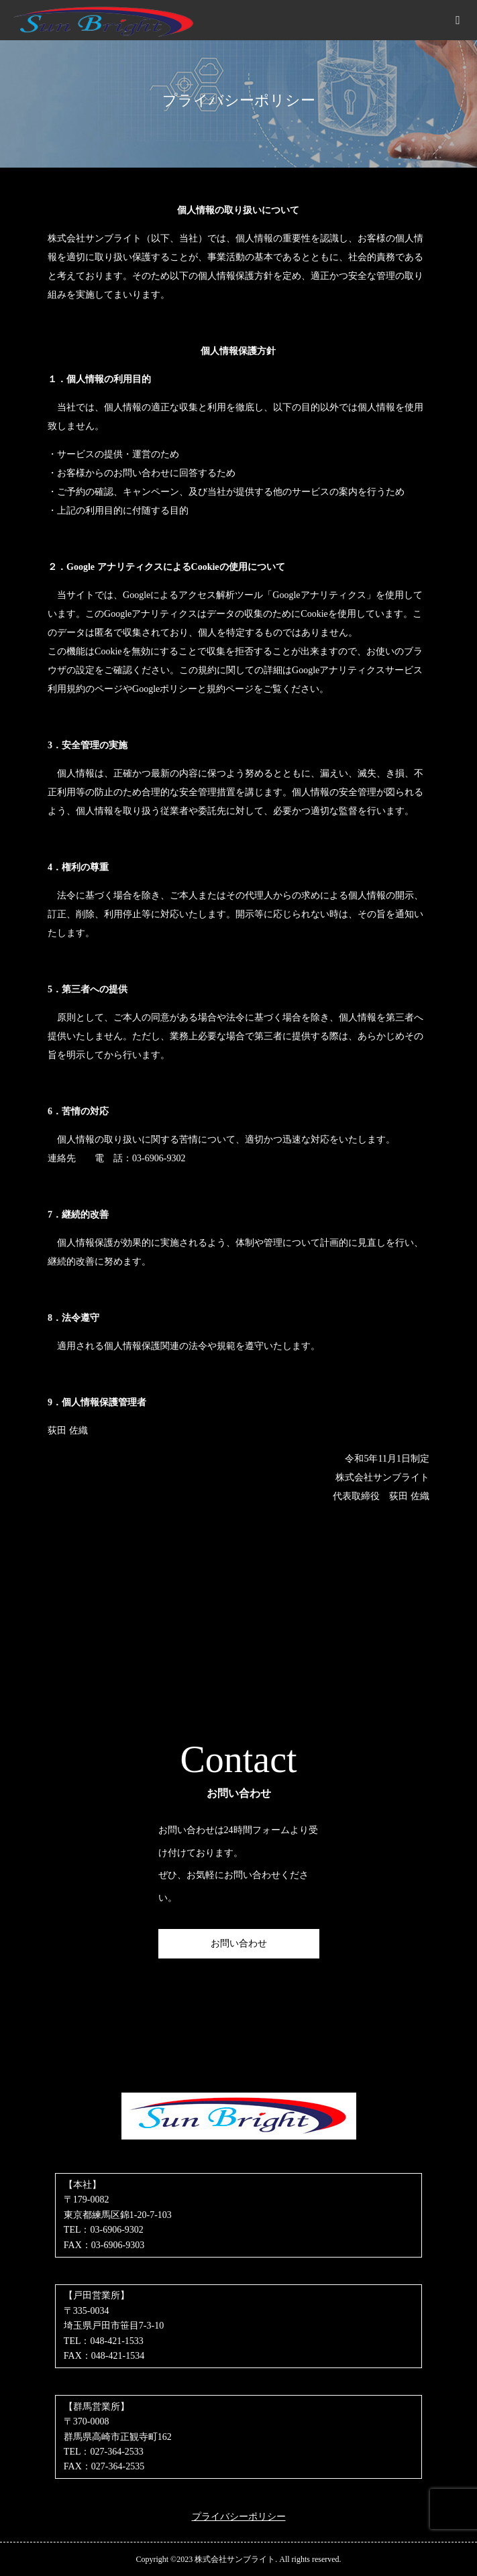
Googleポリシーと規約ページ (193, 689)
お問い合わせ (239, 1943)
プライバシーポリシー (239, 2517)
